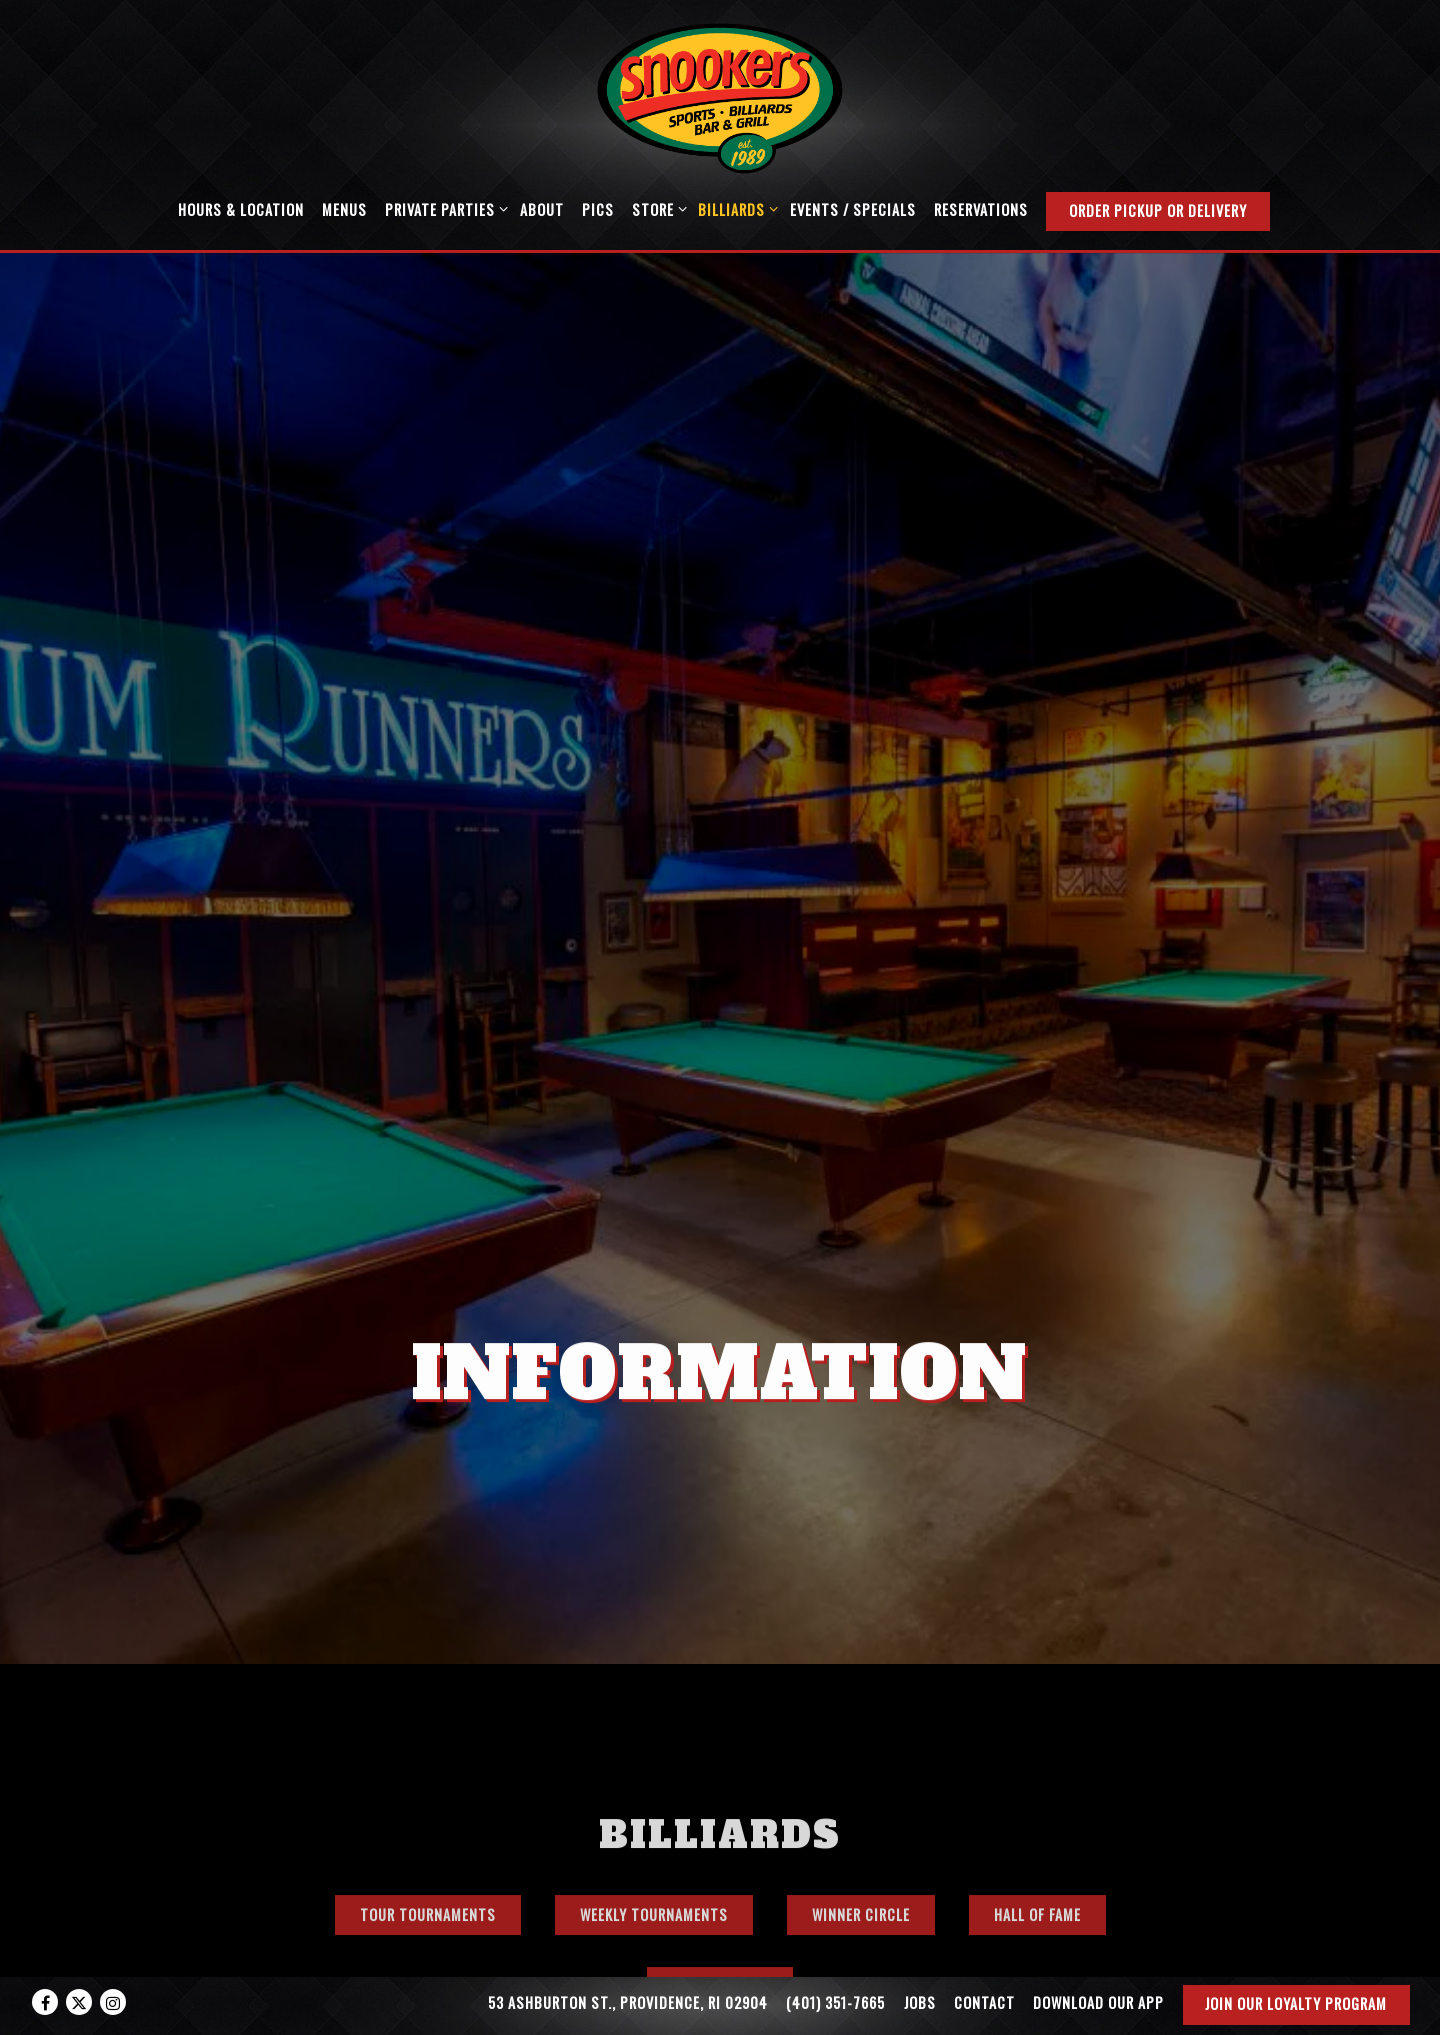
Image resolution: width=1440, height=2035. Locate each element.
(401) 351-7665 (835, 2002)
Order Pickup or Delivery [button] (1158, 210)
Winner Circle (861, 1802)
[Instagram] (113, 2002)
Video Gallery (720, 1874)
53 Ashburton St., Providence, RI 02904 (628, 2002)
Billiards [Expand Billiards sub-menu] (734, 209)
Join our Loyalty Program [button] (1296, 2003)
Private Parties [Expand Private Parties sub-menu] (443, 209)
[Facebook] (45, 2002)
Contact (984, 2002)
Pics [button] (598, 209)
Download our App (1098, 2002)
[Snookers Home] (720, 96)
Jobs (920, 2002)
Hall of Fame (1037, 1802)
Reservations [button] (981, 209)
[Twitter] (79, 2002)
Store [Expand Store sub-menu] (656, 209)
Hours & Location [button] (241, 209)
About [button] (542, 209)
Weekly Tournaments (654, 1802)
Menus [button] (344, 209)
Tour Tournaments (428, 1802)
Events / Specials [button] (853, 209)
